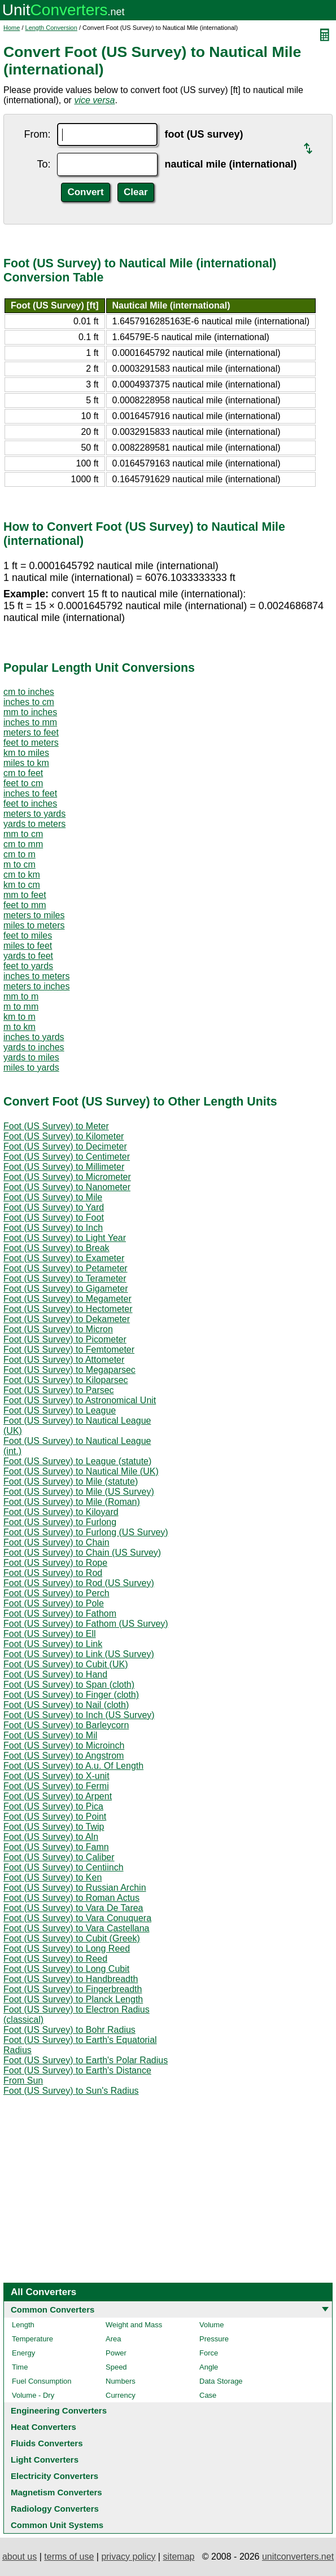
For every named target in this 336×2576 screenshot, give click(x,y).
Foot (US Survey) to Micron (58, 1329)
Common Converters (52, 2309)
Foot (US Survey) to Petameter (65, 1268)
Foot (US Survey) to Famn (56, 1847)
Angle (208, 2367)
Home (11, 27)
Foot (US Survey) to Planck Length (73, 1999)
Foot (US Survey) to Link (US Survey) (78, 1654)
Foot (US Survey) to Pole (53, 1603)
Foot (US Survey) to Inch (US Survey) (79, 1715)
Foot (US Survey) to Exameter (63, 1258)
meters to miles (33, 915)
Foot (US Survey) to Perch (56, 1593)
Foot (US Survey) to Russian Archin (74, 1887)
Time (20, 2367)
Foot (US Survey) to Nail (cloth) (66, 1705)
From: (37, 134)
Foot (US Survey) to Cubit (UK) (65, 1664)
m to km (19, 1027)
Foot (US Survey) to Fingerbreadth (72, 1989)
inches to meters (36, 976)
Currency (121, 2395)
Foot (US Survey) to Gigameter (65, 1288)
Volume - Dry (33, 2395)
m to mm (20, 1006)
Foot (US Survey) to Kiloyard (61, 1512)
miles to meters (33, 925)
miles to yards (31, 1067)
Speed (116, 2367)
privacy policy (128, 2556)
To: (43, 164)
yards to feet (28, 956)
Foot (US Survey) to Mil (50, 1735)
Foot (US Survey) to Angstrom (63, 1755)
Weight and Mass (134, 2324)
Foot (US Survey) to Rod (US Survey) (78, 1583)
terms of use (69, 2556)
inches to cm (28, 702)
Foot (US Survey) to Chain (56, 1542)
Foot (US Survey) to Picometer (64, 1339)
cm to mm (23, 844)
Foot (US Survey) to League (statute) (77, 1461)
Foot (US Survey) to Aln (50, 1837)
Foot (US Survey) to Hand (55, 1674)
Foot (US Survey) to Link (52, 1644)
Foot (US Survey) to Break (56, 1248)
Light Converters (44, 2459)
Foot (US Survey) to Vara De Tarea (73, 1908)
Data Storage (221, 2381)
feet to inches (30, 803)
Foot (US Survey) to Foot (53, 1217)
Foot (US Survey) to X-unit (56, 1776)
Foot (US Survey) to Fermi (56, 1786)
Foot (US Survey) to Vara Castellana (76, 1928)
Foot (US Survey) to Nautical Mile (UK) (81, 1471)
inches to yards (33, 1037)
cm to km (21, 874)
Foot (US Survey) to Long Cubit (66, 1969)
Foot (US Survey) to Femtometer (68, 1349)
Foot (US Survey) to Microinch (63, 1745)
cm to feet (23, 773)
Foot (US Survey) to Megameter (67, 1299)
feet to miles (27, 935)
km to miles (26, 753)
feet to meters (31, 742)
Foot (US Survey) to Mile (52, 1197)
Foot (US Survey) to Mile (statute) (70, 1481)
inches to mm (30, 722)
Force (208, 2353)
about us (19, 2556)
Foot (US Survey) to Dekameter (66, 1319)
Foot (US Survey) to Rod (52, 1573)
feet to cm (23, 783)
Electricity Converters (54, 2476)
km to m (19, 1016)
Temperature (32, 2339)
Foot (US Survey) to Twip (53, 1826)
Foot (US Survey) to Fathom (59, 1613)
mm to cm (23, 834)
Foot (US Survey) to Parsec (58, 1390)
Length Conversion (51, 27)
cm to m (19, 854)
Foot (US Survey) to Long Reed (66, 1948)
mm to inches (30, 712)
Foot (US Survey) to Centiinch (63, 1867)
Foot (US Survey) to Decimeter (65, 1146)
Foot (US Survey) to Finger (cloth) (71, 1694)
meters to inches (36, 986)
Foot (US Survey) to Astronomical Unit (79, 1400)
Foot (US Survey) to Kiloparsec (65, 1380)
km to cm (21, 885)
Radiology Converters (55, 2508)
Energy (23, 2353)
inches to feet (30, 793)
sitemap (178, 2556)
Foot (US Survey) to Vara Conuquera (77, 1918)
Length (23, 2324)
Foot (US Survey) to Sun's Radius (71, 2090)
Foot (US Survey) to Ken (52, 1877)
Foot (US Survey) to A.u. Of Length (73, 1766)
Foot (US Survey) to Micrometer (67, 1177)
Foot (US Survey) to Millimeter (63, 1167)
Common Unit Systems (57, 2525)
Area (113, 2339)
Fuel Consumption (42, 2381)
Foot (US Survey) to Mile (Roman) (71, 1502)
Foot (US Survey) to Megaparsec (69, 1370)
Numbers (121, 2381)
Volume (211, 2324)
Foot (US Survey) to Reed (55, 1958)
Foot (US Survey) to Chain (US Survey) (82, 1552)
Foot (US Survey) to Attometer (63, 1359)
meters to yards (34, 813)
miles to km (26, 763)
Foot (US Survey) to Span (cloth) (68, 1684)
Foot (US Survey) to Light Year (64, 1238)
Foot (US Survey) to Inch (53, 1227)
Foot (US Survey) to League (59, 1410)
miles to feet (27, 945)
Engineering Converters (59, 2410)
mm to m (20, 996)
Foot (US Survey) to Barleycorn (66, 1725)
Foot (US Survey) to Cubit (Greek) (71, 1938)
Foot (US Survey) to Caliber (59, 1857)
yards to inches (33, 1047)
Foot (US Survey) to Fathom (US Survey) (85, 1623)
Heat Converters (43, 2427)
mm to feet (24, 895)
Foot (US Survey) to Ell (49, 1634)
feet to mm (24, 905)
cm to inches (28, 692)
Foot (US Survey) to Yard (53, 1207)
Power (116, 2353)
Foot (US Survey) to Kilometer (63, 1136)
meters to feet (31, 732)
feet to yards (28, 966)
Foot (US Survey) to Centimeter (66, 1156)
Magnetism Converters (56, 2492)
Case (207, 2395)
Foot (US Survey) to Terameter (64, 1278)
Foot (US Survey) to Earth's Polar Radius (85, 2060)
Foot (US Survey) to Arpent (57, 1796)
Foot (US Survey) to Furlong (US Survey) (85, 1532)
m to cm (19, 864)
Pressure (214, 2339)
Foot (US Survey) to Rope (55, 1562)
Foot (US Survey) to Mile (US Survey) (78, 1491)
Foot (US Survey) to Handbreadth (70, 1979)
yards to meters (34, 824)
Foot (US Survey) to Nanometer (66, 1187)
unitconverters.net (298, 2556)
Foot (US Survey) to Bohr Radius (69, 2030)
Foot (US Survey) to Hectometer (68, 1309)
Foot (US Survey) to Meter (56, 1126)
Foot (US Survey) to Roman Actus (71, 1898)
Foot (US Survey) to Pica (53, 1806)
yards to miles (31, 1057)
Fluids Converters (47, 2443)
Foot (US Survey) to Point (54, 1816)
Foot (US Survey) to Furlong (59, 1522)
